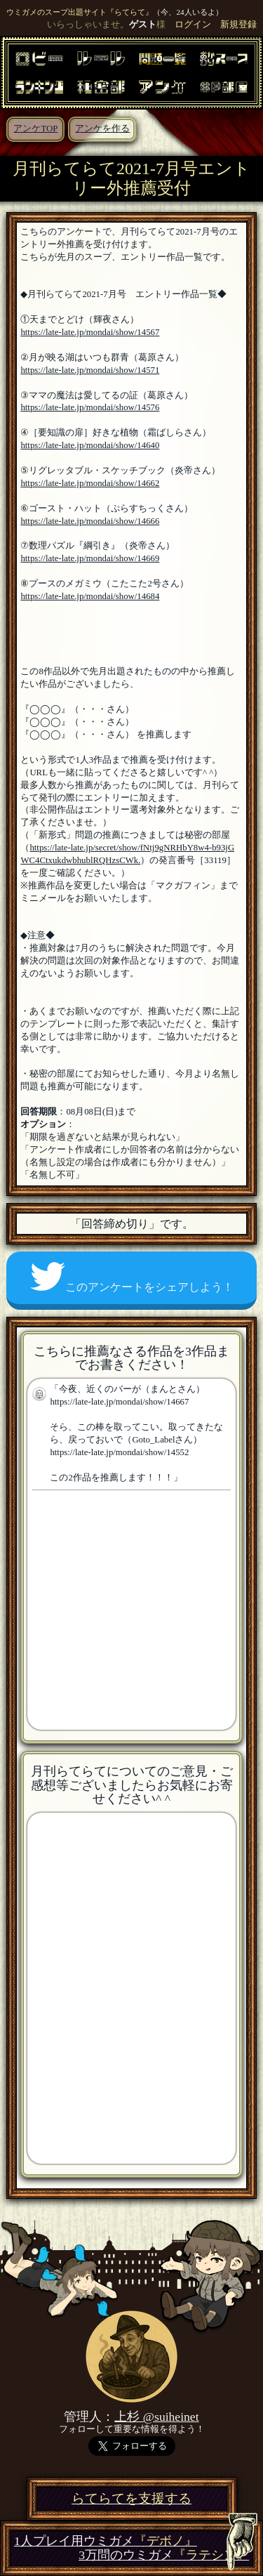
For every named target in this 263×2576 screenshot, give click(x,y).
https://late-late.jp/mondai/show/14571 (89, 370)
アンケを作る (102, 128)
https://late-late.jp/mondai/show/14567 (89, 332)
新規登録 (238, 24)
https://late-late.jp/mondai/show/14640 (89, 445)
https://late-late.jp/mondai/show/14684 (89, 596)
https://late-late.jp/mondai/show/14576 (89, 407)
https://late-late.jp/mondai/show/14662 (89, 483)
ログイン (193, 24)
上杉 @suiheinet (156, 2417)
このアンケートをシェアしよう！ (132, 1277)
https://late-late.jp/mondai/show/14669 (89, 558)
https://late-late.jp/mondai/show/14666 (89, 521)
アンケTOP (35, 128)
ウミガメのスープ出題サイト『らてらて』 (79, 12)
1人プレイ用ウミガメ (105, 2541)
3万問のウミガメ (164, 2555)
